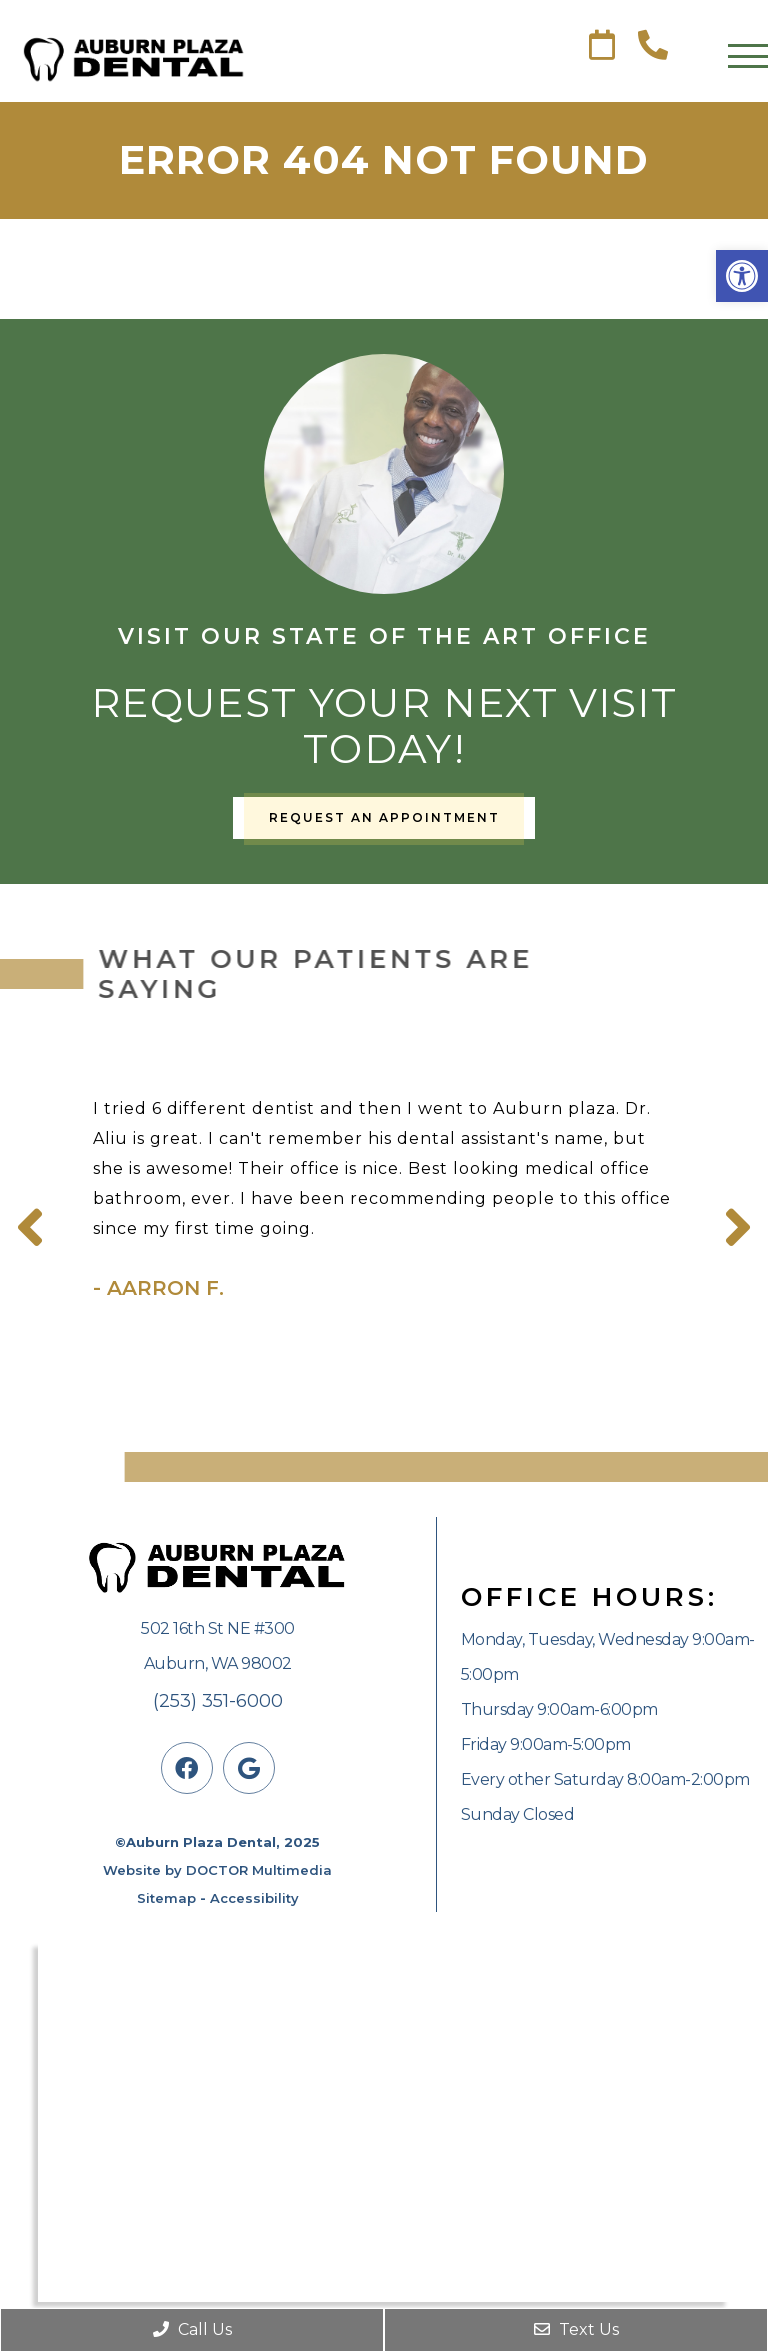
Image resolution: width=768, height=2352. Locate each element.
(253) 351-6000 (218, 1701)
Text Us (576, 2329)
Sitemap (166, 1898)
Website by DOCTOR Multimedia (217, 1870)
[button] (742, 276)
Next (738, 1228)
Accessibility (254, 1898)
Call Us (192, 2329)
